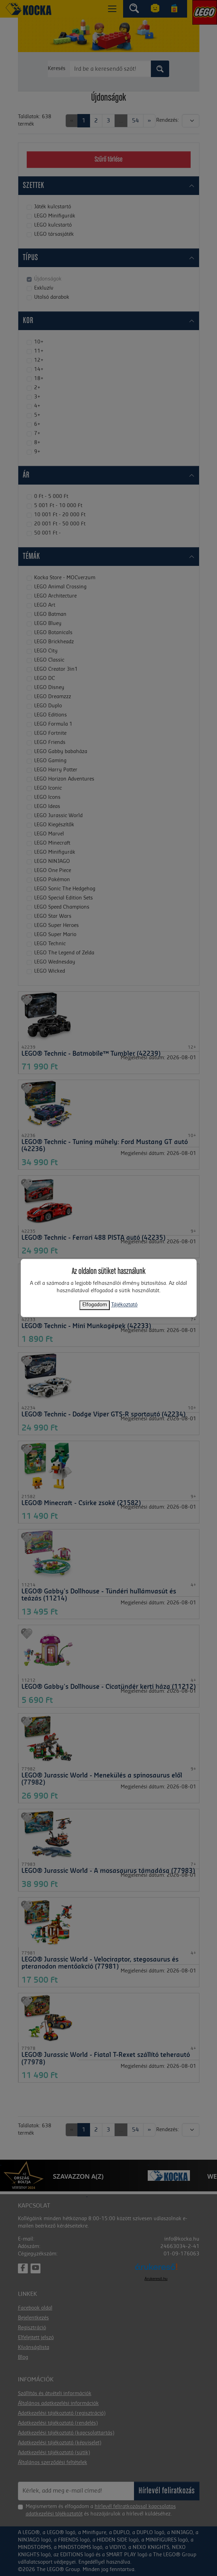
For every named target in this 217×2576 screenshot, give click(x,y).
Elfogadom (94, 1305)
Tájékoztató (124, 1305)
